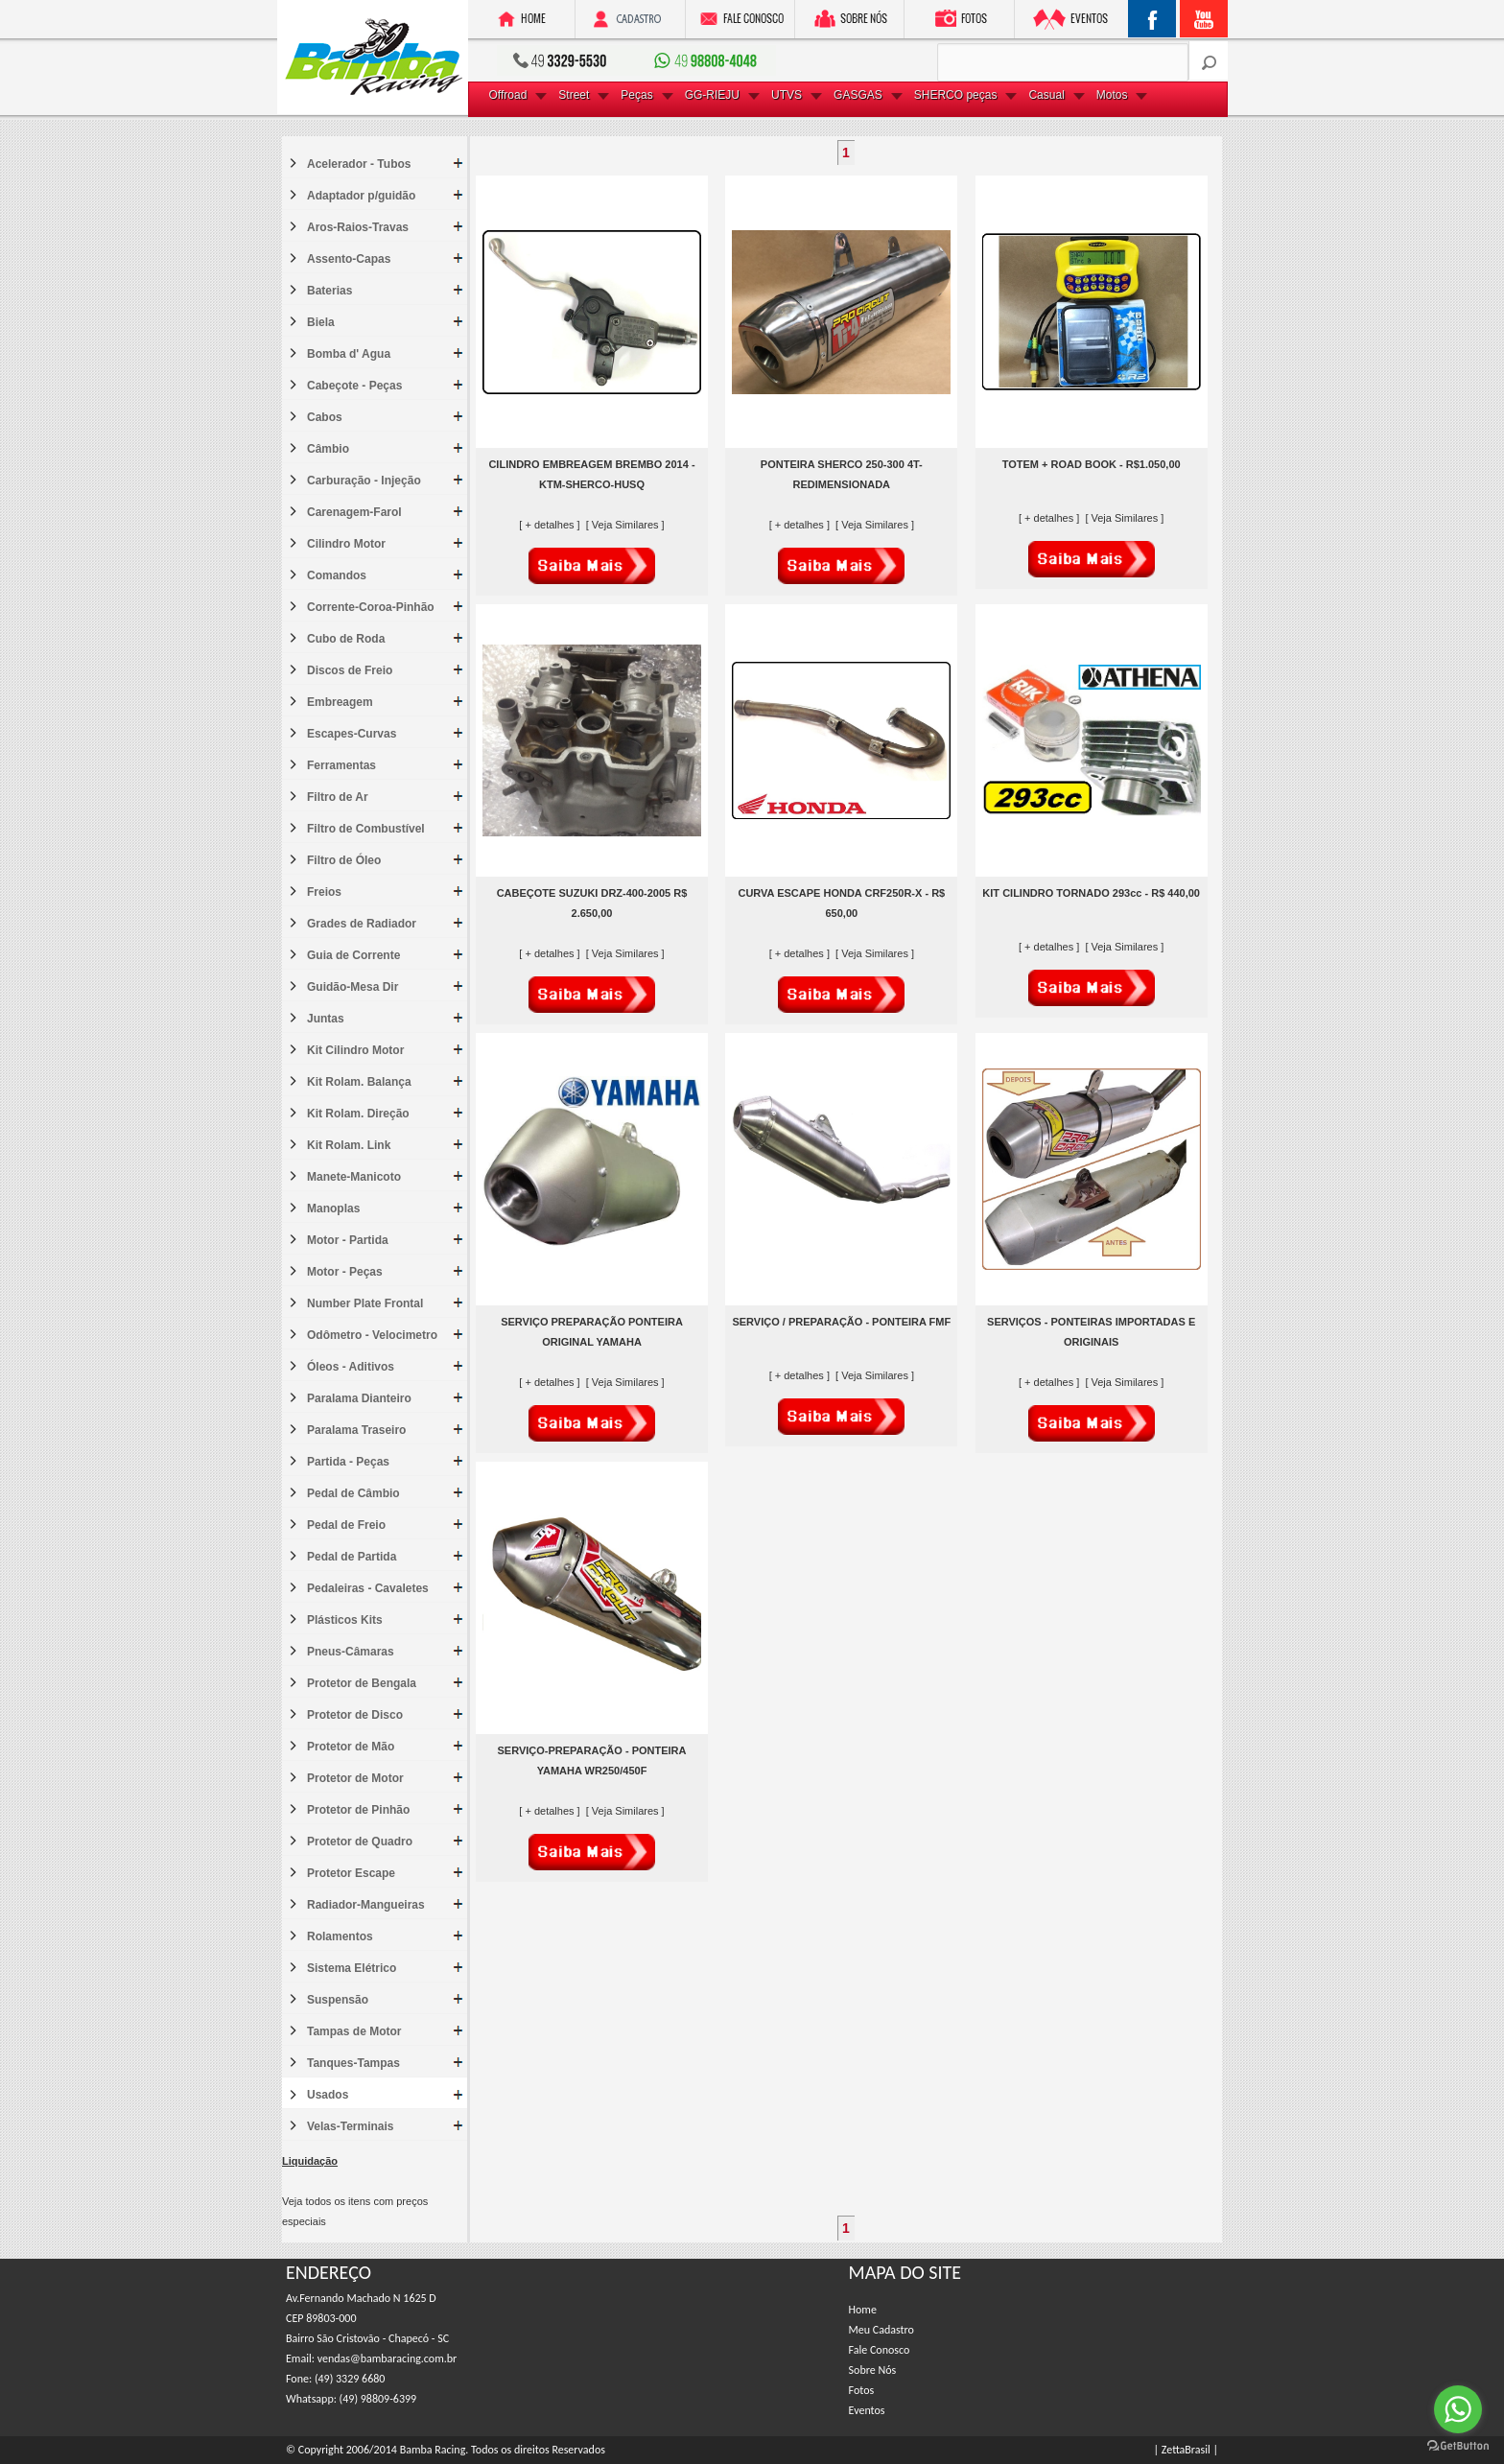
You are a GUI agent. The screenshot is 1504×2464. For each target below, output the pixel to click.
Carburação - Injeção (364, 480)
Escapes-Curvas (351, 733)
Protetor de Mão (350, 1746)
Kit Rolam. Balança (359, 1082)
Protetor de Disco (355, 1715)
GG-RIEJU (712, 95)
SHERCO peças (956, 95)
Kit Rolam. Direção (358, 1113)
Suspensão (337, 1999)
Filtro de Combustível (366, 828)
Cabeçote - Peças (354, 385)
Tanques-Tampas (353, 2063)
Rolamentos (340, 1936)
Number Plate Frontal (365, 1303)
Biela (321, 322)
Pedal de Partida (351, 1556)
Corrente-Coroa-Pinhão (371, 607)
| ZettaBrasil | (1186, 2449)
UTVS (786, 95)
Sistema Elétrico (351, 1968)
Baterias (329, 290)
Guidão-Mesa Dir (352, 987)
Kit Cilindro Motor (355, 1050)
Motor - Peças (345, 1272)
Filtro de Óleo (344, 860)
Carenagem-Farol (354, 512)
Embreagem (340, 702)
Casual (1046, 95)
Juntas (325, 1018)
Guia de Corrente (353, 955)
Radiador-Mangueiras (366, 1905)
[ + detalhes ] (550, 524)
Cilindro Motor (346, 544)
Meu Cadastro (881, 2329)
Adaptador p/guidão (361, 195)
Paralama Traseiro (356, 1430)
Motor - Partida (347, 1240)
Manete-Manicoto (354, 1177)
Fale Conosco (879, 2350)
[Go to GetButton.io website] (1458, 2445)
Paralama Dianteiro (359, 1398)
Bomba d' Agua (348, 354)
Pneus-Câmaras (350, 1651)
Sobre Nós (873, 2370)
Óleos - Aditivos (350, 1366)
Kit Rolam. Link (348, 1145)
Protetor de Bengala (361, 1683)
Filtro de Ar (337, 797)
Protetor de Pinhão (358, 1810)
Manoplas (333, 1208)
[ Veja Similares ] (625, 524)
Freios (324, 892)
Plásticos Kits (345, 1620)
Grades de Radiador (361, 923)
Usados (327, 2094)
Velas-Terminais (350, 2126)
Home (863, 2309)
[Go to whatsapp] (1458, 2409)
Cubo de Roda (346, 638)
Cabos (324, 417)
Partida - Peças (348, 1461)
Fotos (862, 2390)
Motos (1112, 95)
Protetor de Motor (355, 1778)
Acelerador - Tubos (359, 164)
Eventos (867, 2410)
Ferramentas (341, 765)
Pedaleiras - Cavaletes (368, 1588)
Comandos (336, 575)
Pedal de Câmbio (353, 1493)
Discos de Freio (349, 670)
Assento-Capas (348, 259)
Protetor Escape (351, 1873)
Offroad (508, 95)
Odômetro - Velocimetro (372, 1335)
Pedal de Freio (346, 1525)
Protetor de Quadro (359, 1841)
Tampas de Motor (354, 2031)
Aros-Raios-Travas (358, 227)
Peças (636, 95)
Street (573, 95)
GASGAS (858, 95)
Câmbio (328, 449)
